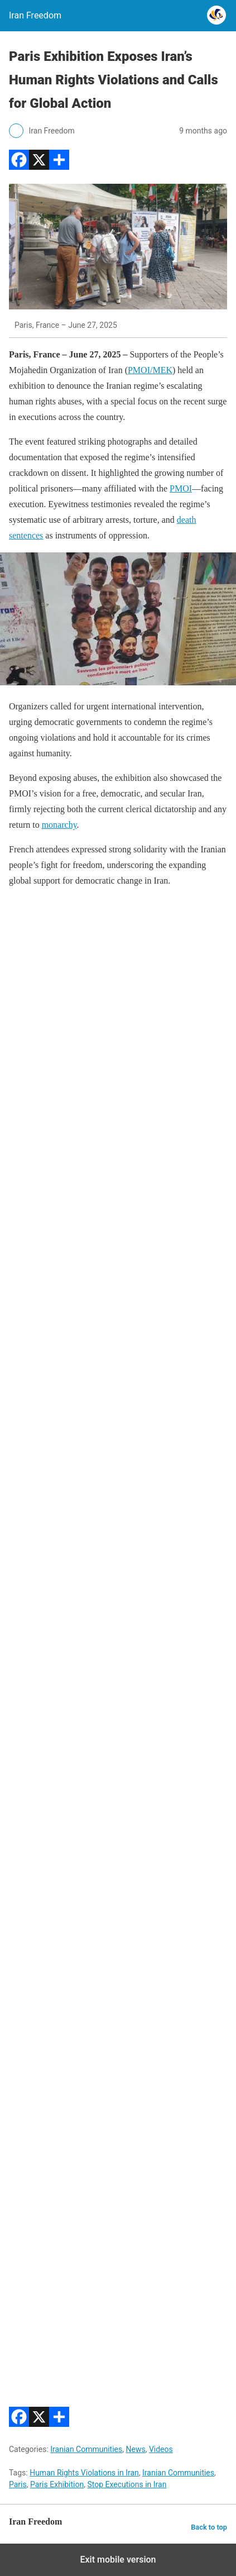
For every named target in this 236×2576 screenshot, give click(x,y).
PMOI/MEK (150, 370)
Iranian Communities (86, 2449)
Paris (18, 2484)
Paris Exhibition (57, 2484)
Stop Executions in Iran (126, 2484)
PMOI (181, 488)
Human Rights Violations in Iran (84, 2472)
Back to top (209, 2527)
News (135, 2449)
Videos (161, 2449)
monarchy (59, 824)
